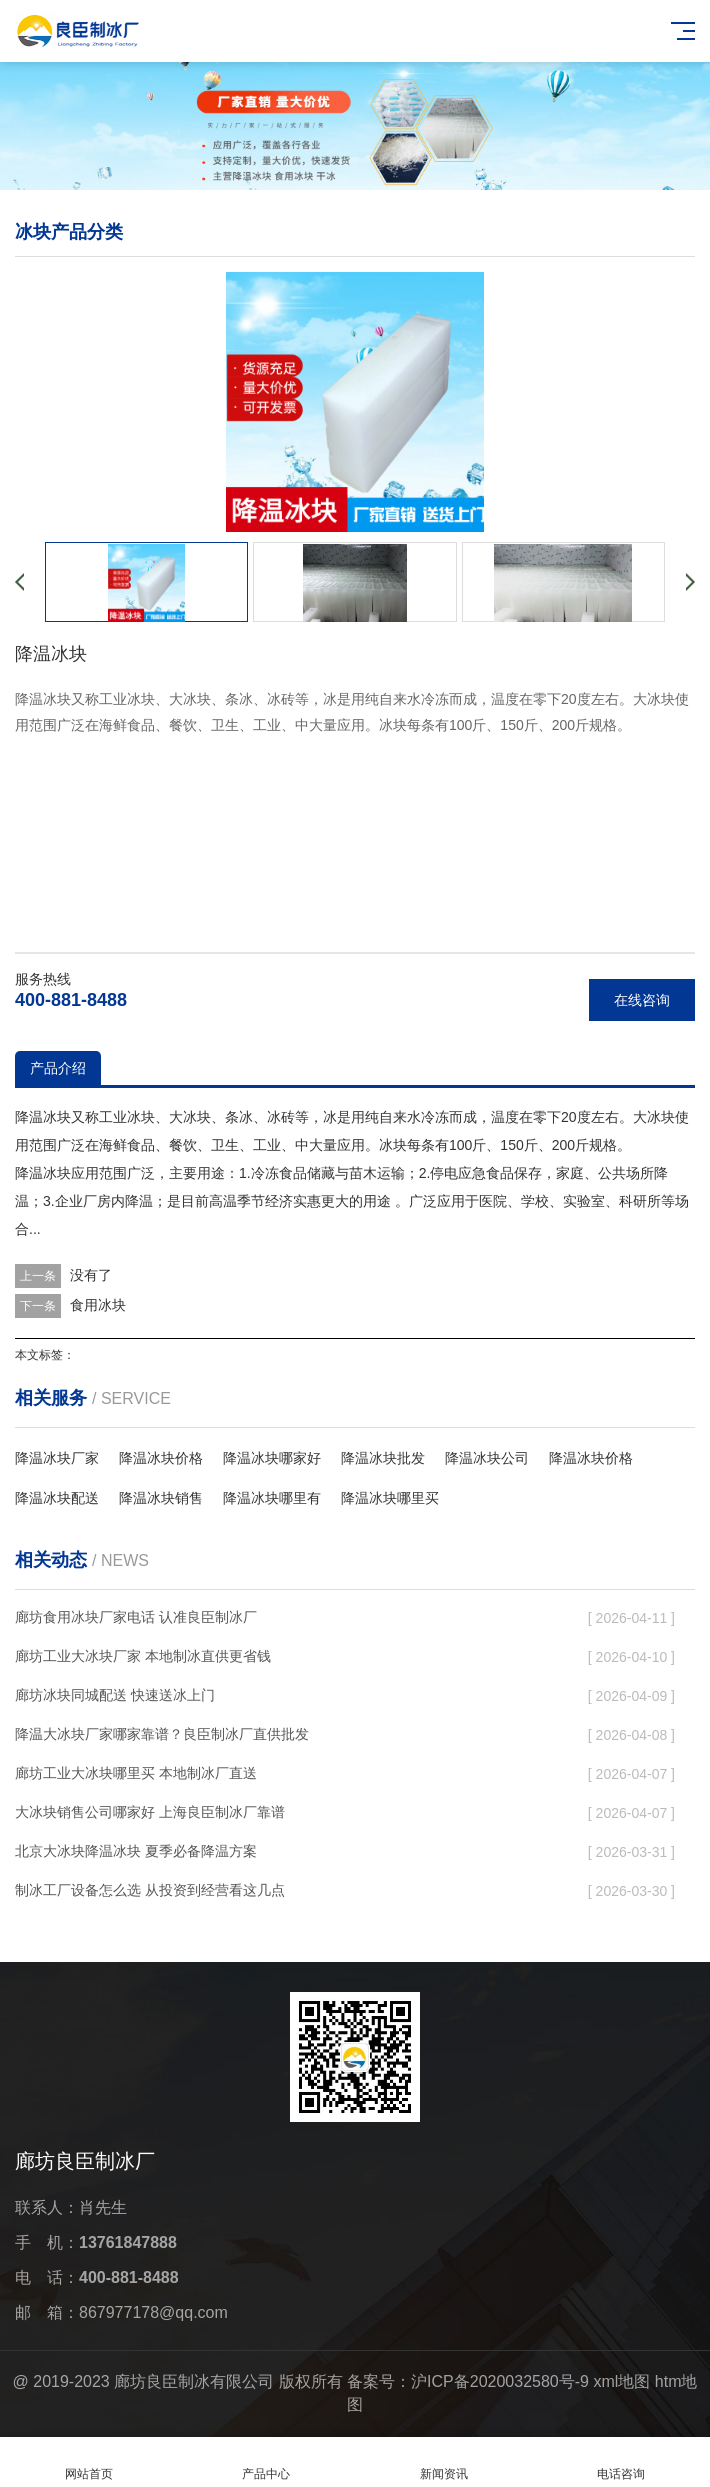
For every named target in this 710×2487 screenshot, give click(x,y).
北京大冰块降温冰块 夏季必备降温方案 (136, 1851)
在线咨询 (642, 1000)
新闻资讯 (444, 2462)
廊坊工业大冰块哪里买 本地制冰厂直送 (136, 1773)
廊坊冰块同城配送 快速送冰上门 (115, 1695)
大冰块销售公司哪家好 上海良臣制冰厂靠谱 (150, 1812)
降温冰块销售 (161, 1498)
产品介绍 (58, 1068)
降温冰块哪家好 (272, 1458)
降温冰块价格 (161, 1458)
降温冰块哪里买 (390, 1498)
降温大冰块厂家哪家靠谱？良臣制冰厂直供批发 (162, 1734)
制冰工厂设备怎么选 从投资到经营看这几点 (150, 1890)
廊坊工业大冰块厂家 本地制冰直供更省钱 (143, 1656)
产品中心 (267, 2462)
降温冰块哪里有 (272, 1498)
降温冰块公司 (487, 1458)
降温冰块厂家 (57, 1458)
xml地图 (621, 2381)
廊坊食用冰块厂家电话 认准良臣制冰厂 (136, 1617)
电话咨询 (622, 2462)
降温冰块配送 (57, 1498)
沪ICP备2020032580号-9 (500, 2381)
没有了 (91, 1275)
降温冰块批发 (383, 1458)
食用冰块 (98, 1305)
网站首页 (89, 2462)
